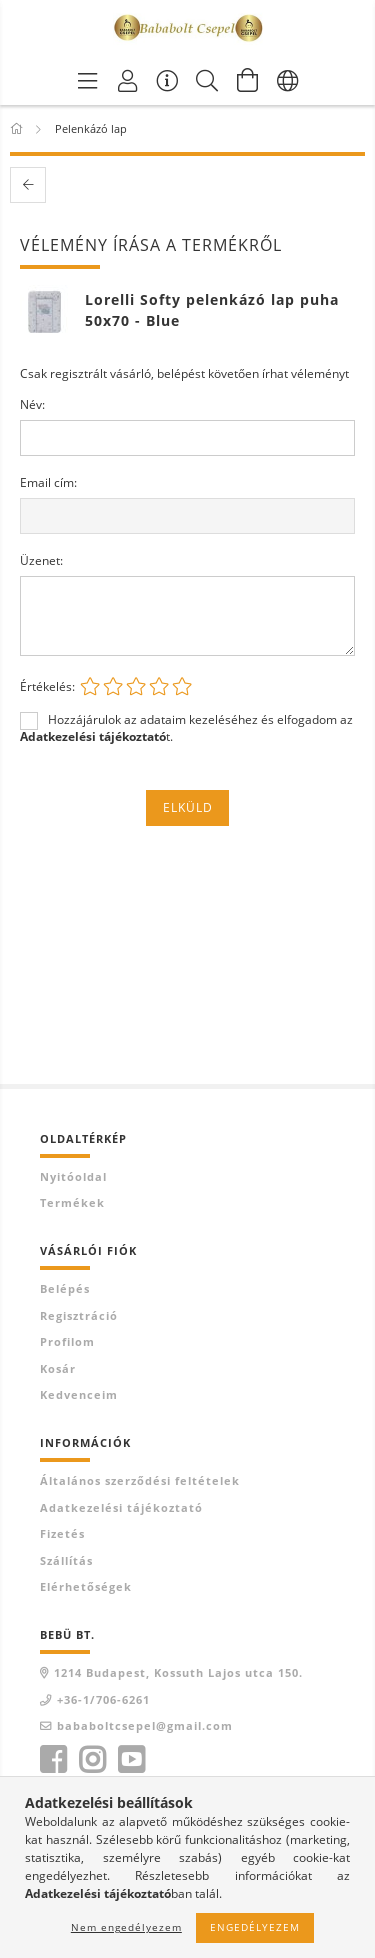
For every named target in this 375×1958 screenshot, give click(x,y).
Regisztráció (79, 1315)
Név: (32, 404)
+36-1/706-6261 (103, 1699)
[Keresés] (208, 80)
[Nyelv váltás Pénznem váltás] (288, 80)
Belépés (65, 1288)
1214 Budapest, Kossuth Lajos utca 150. (178, 1672)
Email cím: (48, 482)
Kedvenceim (79, 1394)
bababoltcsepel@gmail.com (145, 1725)
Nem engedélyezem (126, 1927)
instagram (92, 1760)
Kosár (58, 1368)
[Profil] (128, 80)
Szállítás (66, 1560)
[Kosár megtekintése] (248, 80)
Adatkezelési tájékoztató (121, 1507)
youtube (131, 1760)
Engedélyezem (255, 1927)
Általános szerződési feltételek (140, 1480)
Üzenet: (41, 560)
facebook (53, 1760)
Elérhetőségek (86, 1586)
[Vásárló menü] (168, 80)
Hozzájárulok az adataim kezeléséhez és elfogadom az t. (186, 728)
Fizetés (62, 1533)
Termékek (72, 1202)
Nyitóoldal (73, 1176)
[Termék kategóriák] (88, 80)
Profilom (67, 1341)
